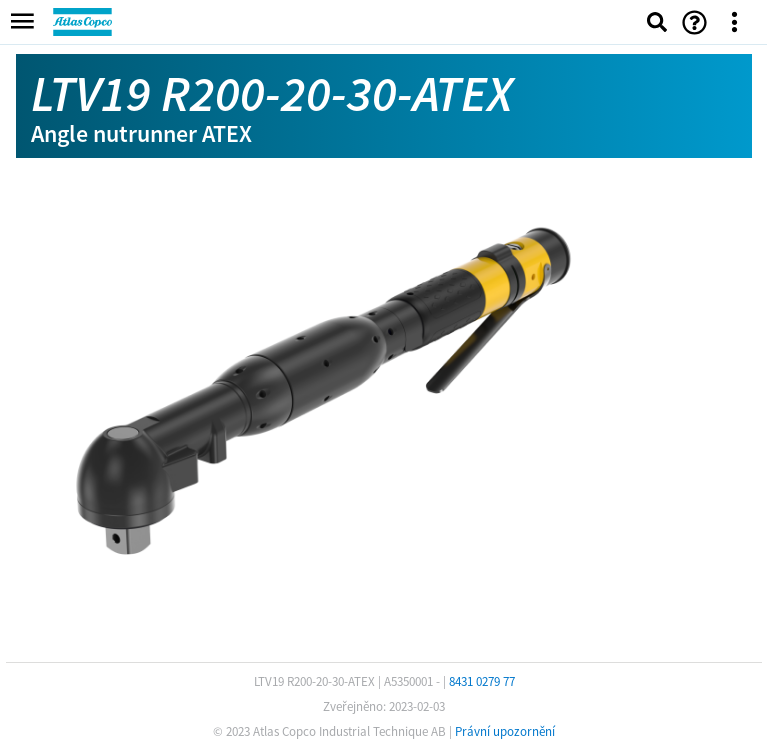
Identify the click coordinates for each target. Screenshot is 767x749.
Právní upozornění (505, 731)
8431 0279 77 (482, 681)
